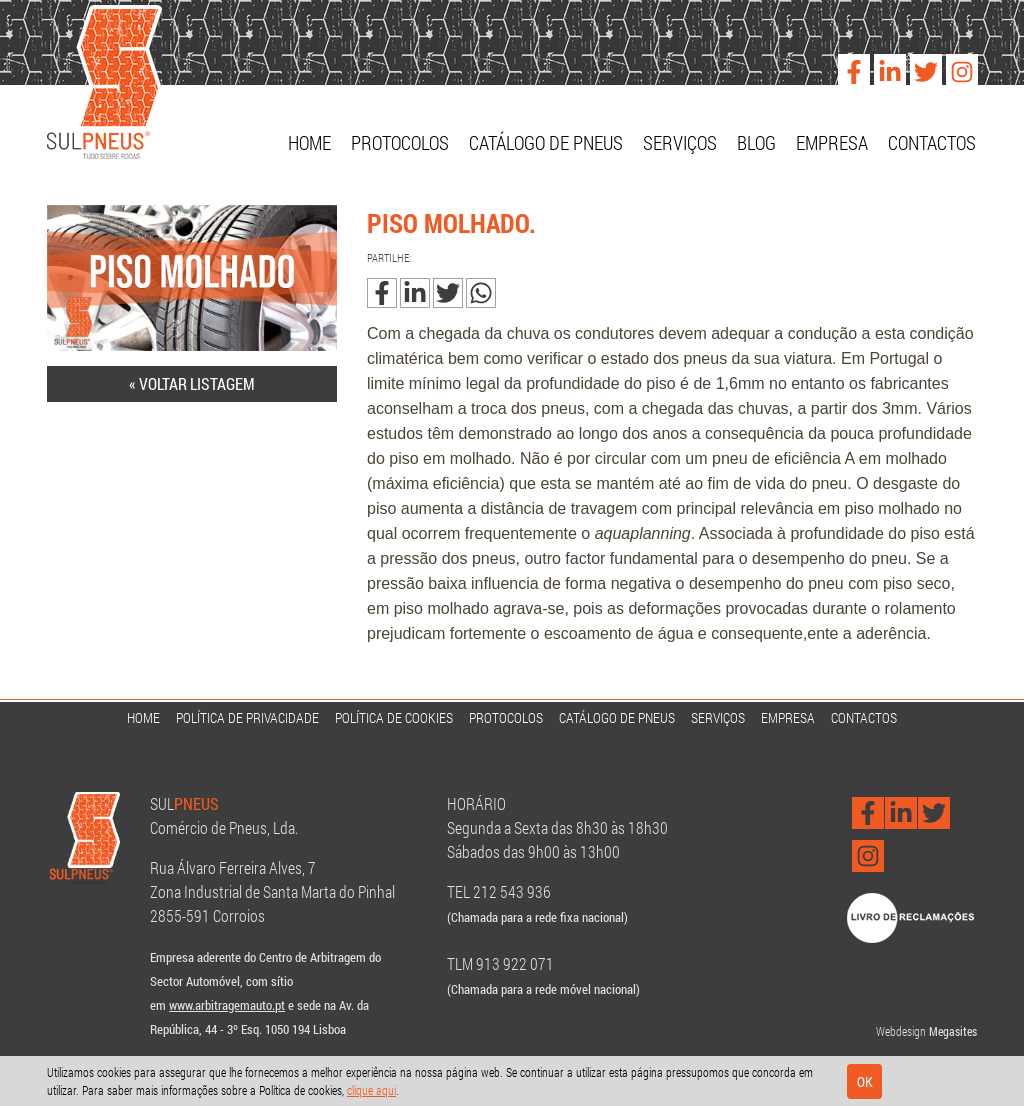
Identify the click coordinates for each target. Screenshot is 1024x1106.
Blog (756, 142)
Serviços (680, 142)
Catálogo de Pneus (546, 142)
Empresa (832, 142)
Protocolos (400, 142)
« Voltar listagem (192, 383)
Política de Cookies (394, 717)
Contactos (932, 142)
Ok (865, 1081)
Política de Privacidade (247, 717)
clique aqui (371, 1090)
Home (309, 142)
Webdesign (901, 1031)
